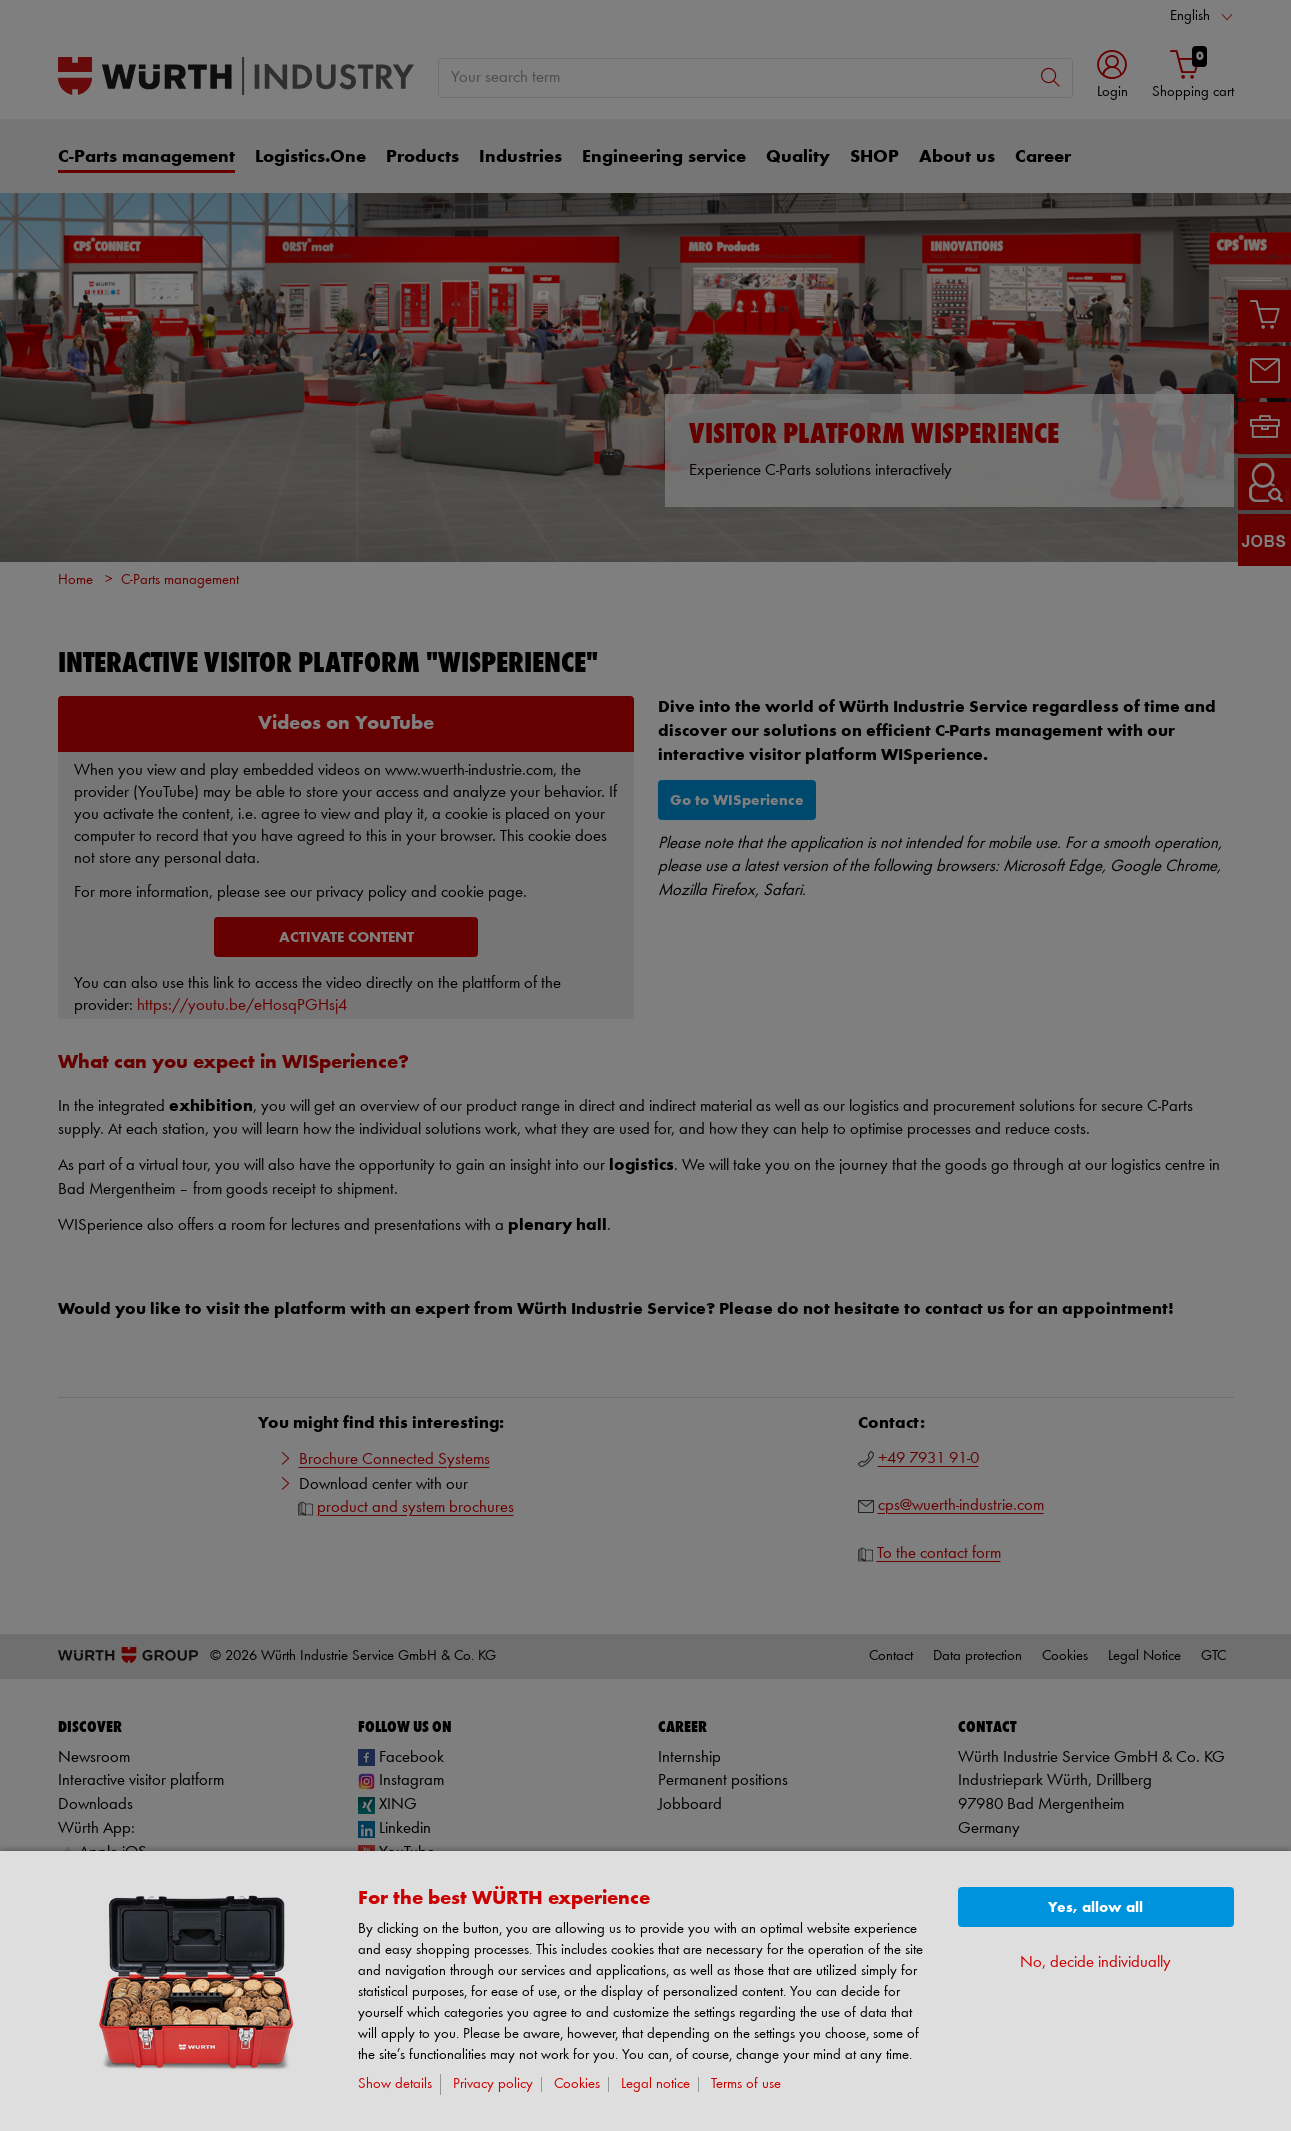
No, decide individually (1095, 1962)
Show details (395, 2084)
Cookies (577, 2084)
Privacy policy (493, 2084)
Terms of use (746, 2084)
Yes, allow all (1095, 1907)
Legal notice (655, 2084)
